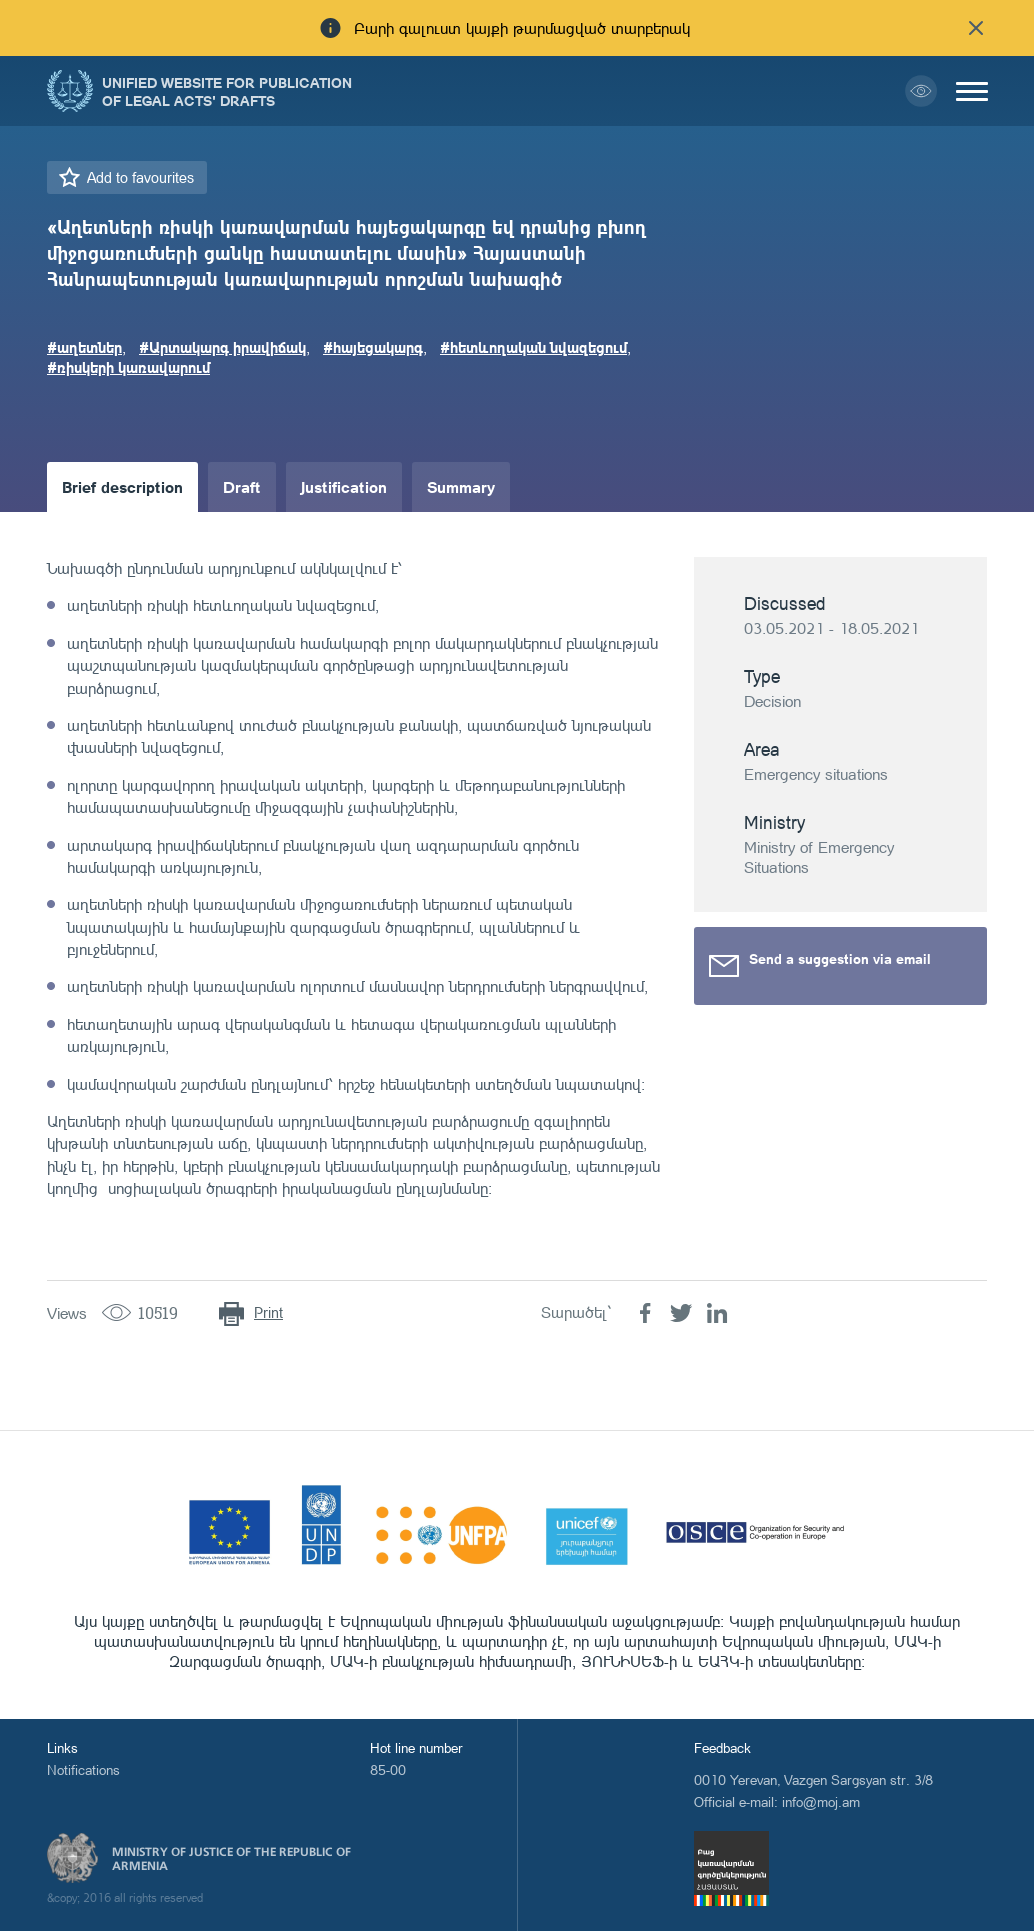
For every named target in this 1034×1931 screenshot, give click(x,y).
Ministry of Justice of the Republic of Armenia (231, 1859)
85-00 (388, 1769)
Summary (461, 486)
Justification (344, 486)
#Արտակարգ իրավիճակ (222, 347)
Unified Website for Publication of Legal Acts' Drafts (227, 91)
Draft (242, 486)
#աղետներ (84, 347)
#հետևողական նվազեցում (533, 347)
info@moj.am (821, 1801)
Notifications (83, 1769)
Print (268, 1312)
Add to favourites (140, 177)
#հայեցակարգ (373, 347)
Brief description (122, 486)
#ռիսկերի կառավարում (128, 367)
